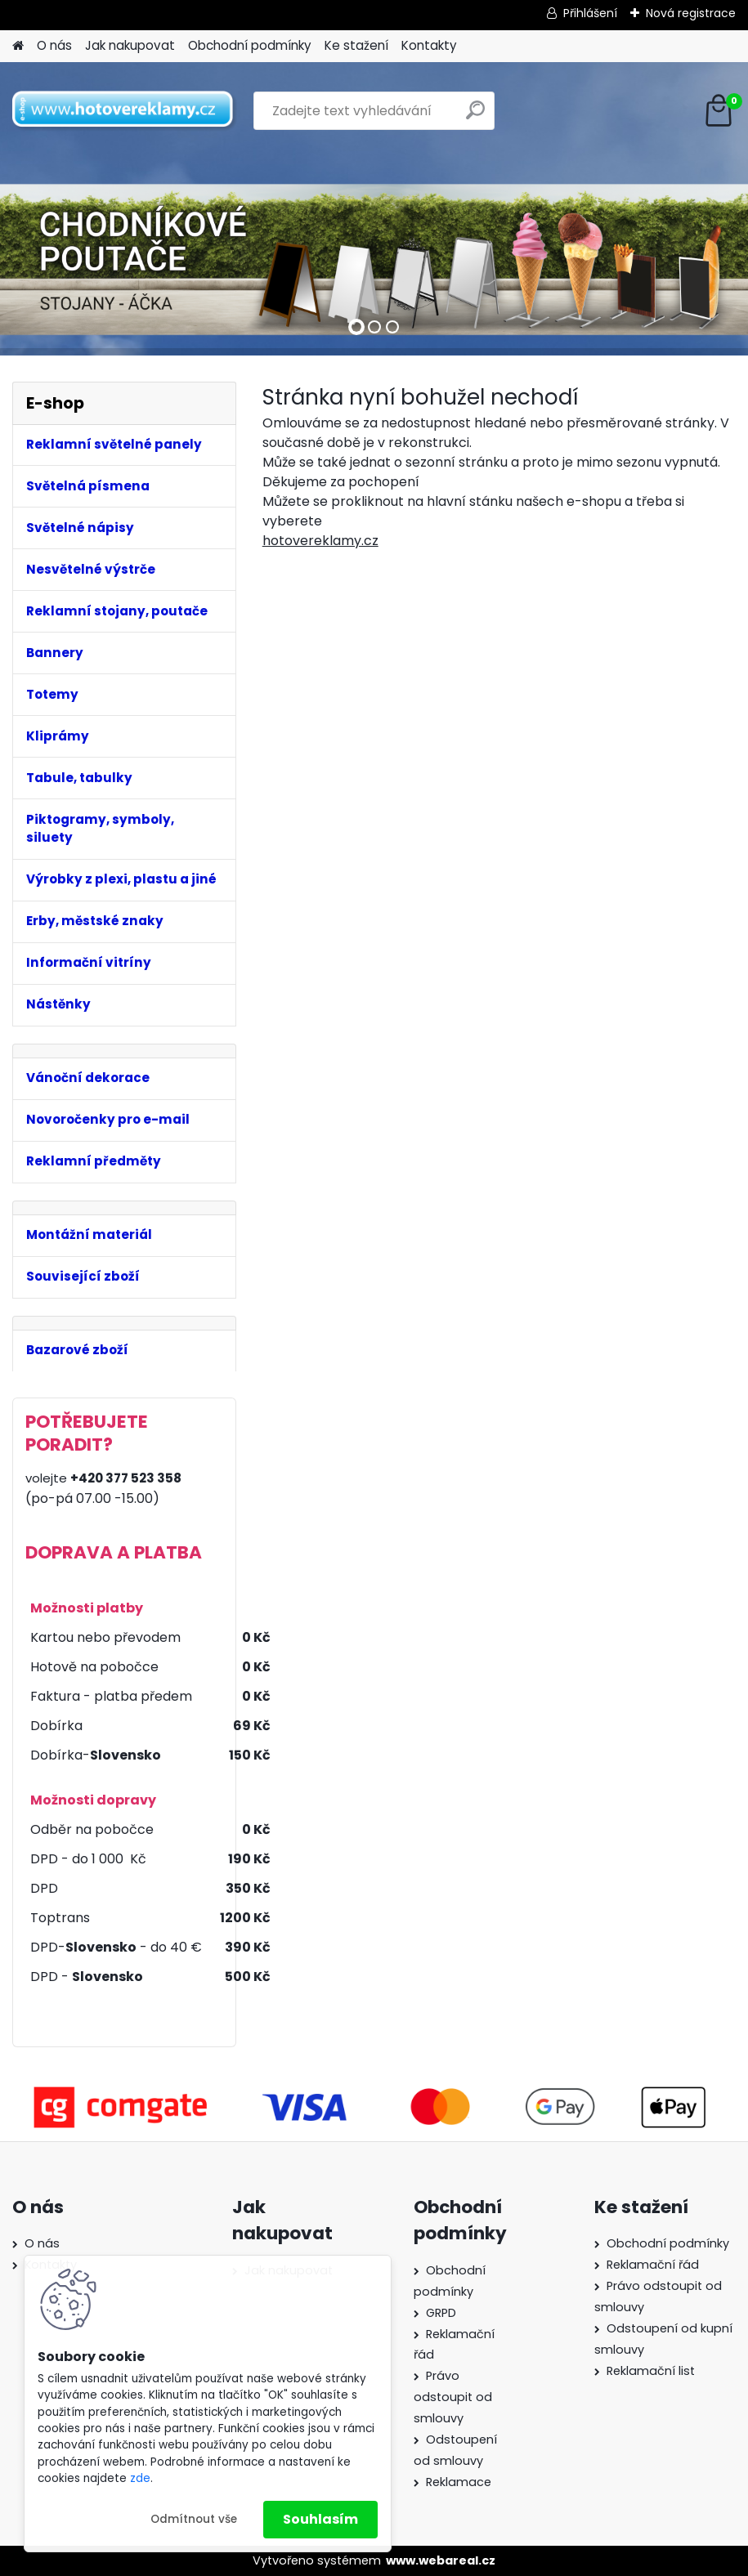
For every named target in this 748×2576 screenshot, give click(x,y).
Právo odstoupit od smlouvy (453, 2397)
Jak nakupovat (130, 45)
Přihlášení (590, 13)
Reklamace (458, 2482)
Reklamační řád (653, 2264)
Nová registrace (691, 13)
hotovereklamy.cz (320, 540)
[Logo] (124, 111)
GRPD (441, 2313)
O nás (54, 45)
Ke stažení (356, 45)
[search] (475, 116)
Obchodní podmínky (249, 45)
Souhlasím (320, 2519)
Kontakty (429, 45)
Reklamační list (651, 2371)
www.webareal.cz (440, 2560)
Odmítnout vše (193, 2519)
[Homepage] (18, 46)
